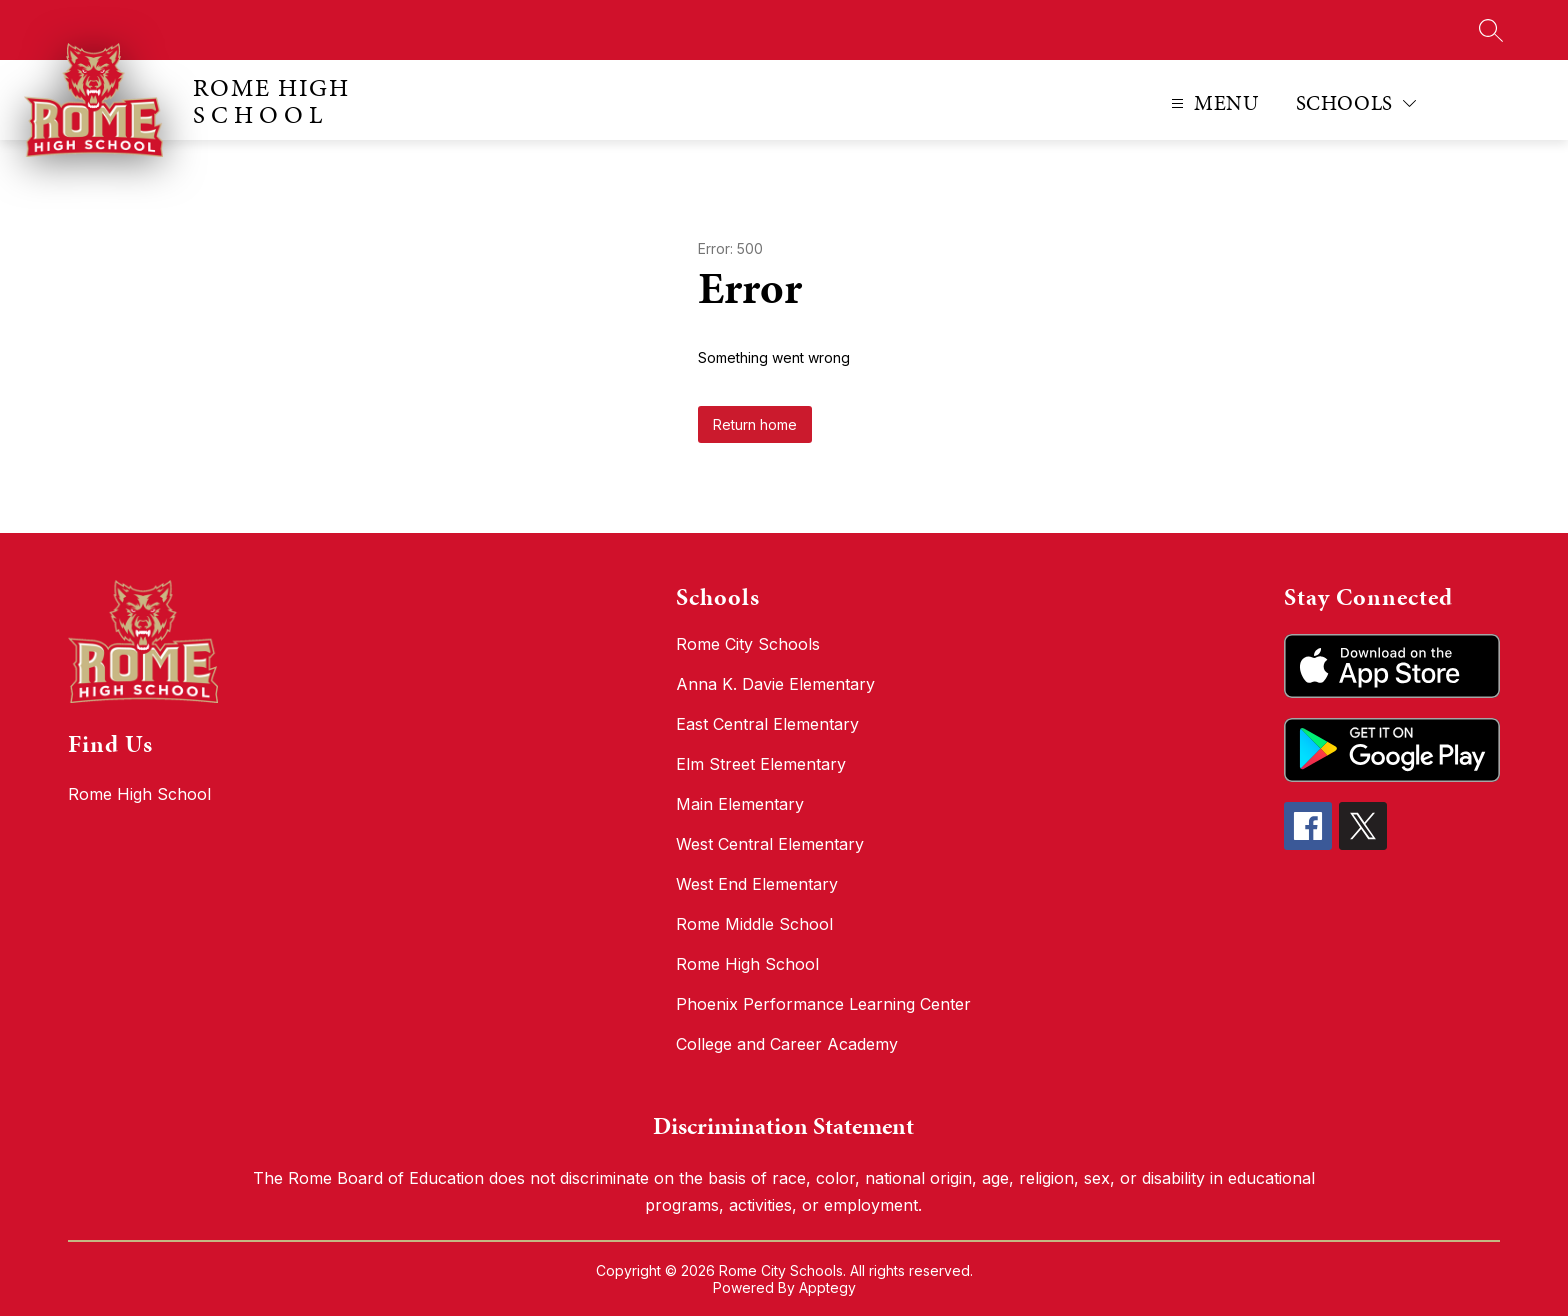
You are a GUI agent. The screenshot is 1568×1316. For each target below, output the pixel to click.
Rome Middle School (754, 924)
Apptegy (827, 1287)
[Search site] (1491, 30)
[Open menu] (1212, 103)
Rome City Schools (748, 644)
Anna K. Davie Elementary (775, 684)
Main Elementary (740, 804)
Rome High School (747, 964)
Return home (755, 424)
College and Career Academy (787, 1044)
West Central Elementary (770, 844)
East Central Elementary (767, 724)
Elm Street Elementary (761, 764)
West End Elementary (757, 884)
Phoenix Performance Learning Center (823, 1004)
